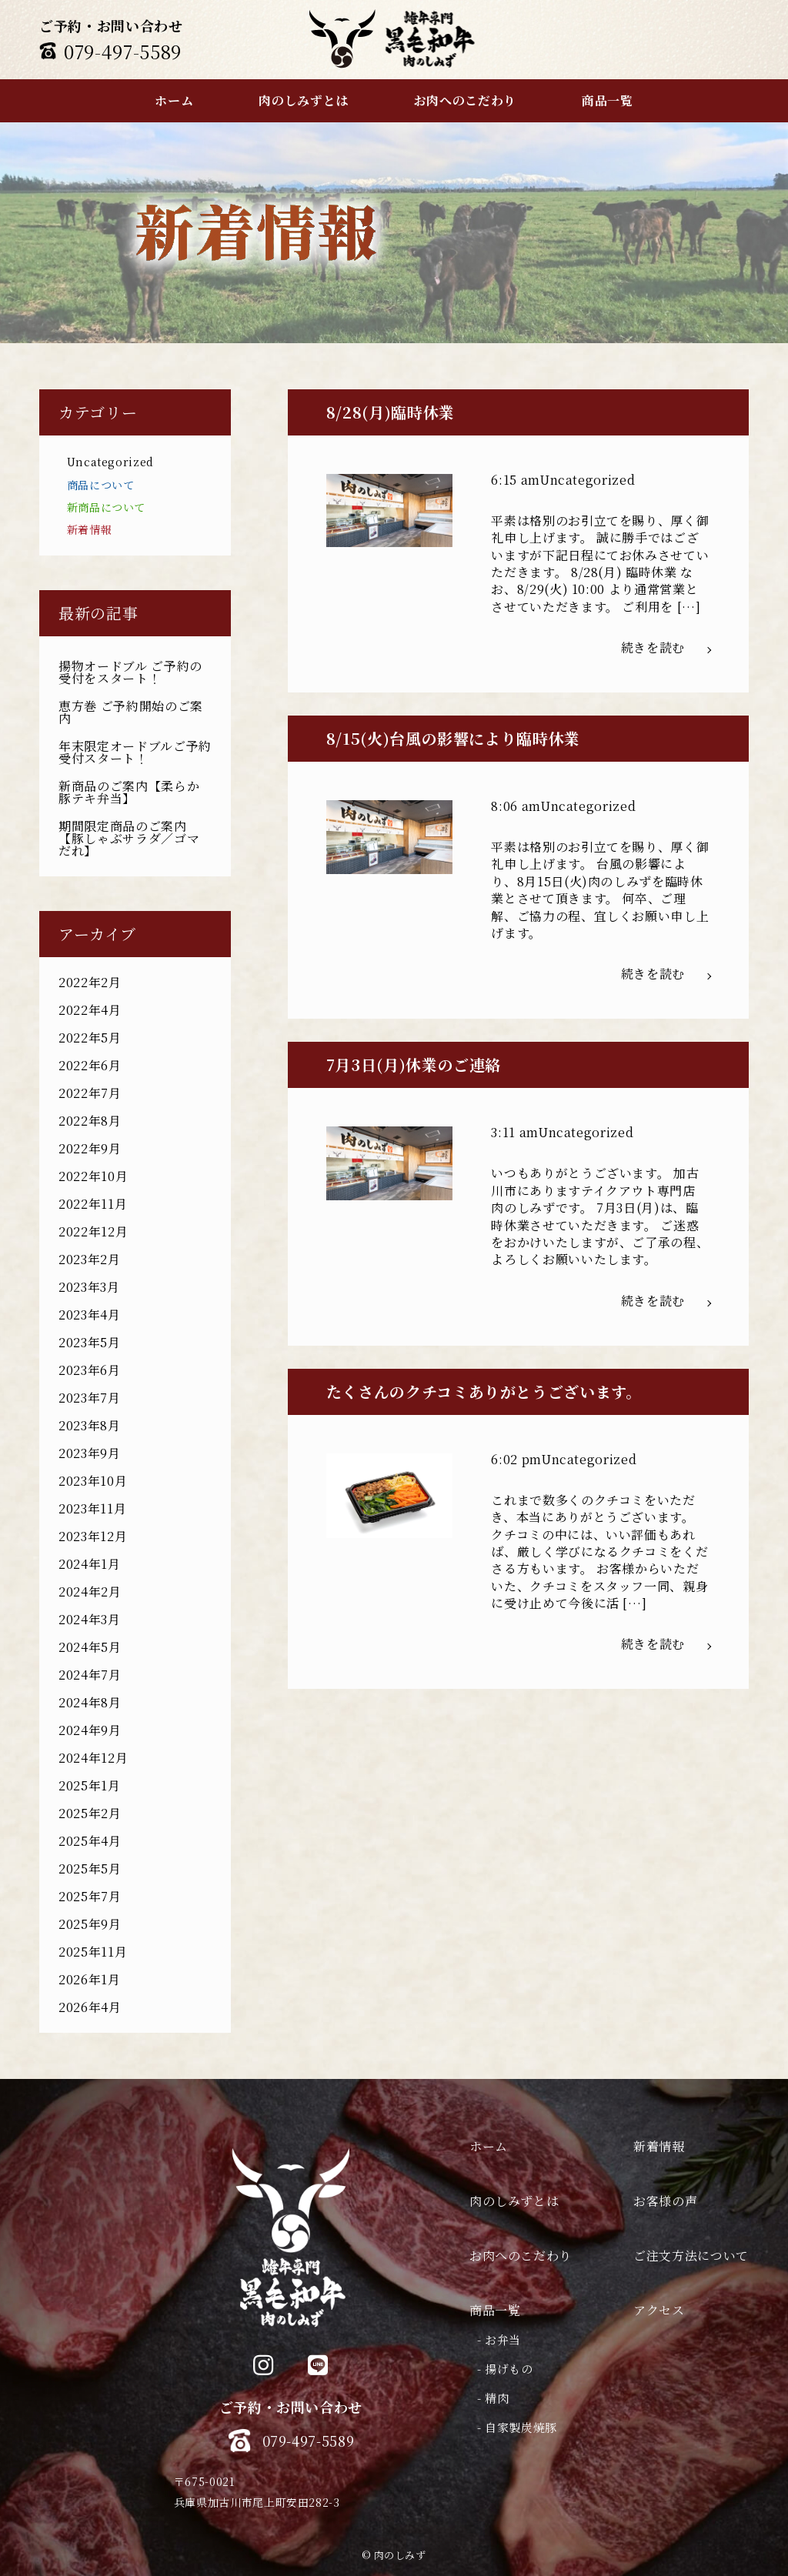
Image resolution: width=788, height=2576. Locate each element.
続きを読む (665, 647)
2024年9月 (89, 1730)
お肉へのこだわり (520, 2255)
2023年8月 (89, 1425)
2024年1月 (89, 1564)
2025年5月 (89, 1868)
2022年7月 (89, 1093)
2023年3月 (88, 1287)
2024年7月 (89, 1674)
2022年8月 (89, 1121)
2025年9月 (89, 1924)
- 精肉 (493, 2398)
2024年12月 (93, 1758)
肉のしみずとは (514, 2201)
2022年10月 (93, 1176)
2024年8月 (89, 1702)
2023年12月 (92, 1536)
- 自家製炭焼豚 (517, 2427)
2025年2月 (89, 1813)
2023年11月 (92, 1508)
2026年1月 (89, 1979)
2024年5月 (89, 1647)
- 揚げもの (505, 2369)
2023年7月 (89, 1397)
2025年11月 (92, 1951)
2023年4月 (89, 1314)
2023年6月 (89, 1370)
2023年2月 (89, 1259)
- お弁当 (499, 2339)
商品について (101, 484)
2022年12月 (93, 1231)
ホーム (488, 2146)
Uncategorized (110, 461)
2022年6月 (89, 1065)
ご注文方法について (691, 2255)
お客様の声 (665, 2201)
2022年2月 (89, 982)
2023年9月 (89, 1453)
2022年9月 (89, 1148)
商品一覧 (495, 2310)
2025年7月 (89, 1896)
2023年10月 (92, 1481)
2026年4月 (89, 2007)
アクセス (659, 2310)
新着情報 (89, 529)
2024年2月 (89, 1591)
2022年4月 (89, 1010)
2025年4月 (89, 1841)
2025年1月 (89, 1785)
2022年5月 (89, 1037)
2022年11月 (92, 1204)
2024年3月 (89, 1619)
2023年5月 (89, 1342)
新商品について (106, 507)
